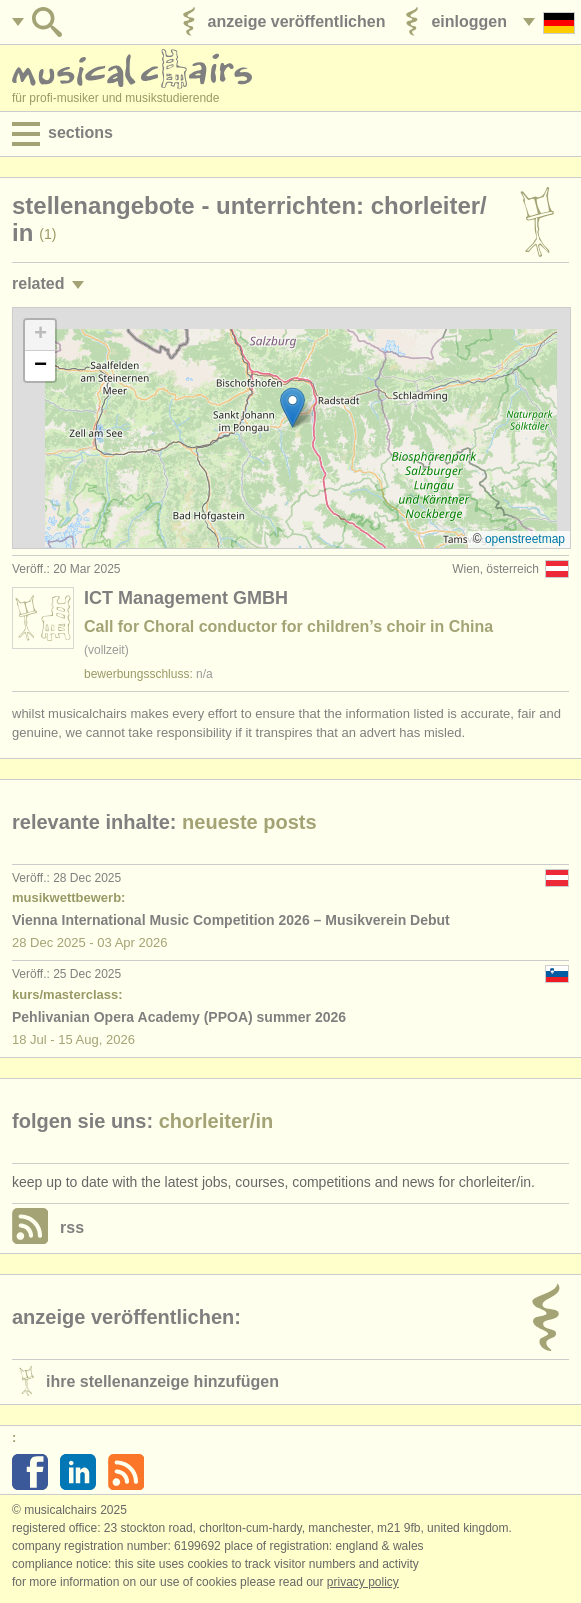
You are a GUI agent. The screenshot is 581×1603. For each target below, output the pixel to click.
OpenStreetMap (525, 539)
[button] (292, 407)
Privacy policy (363, 1582)
